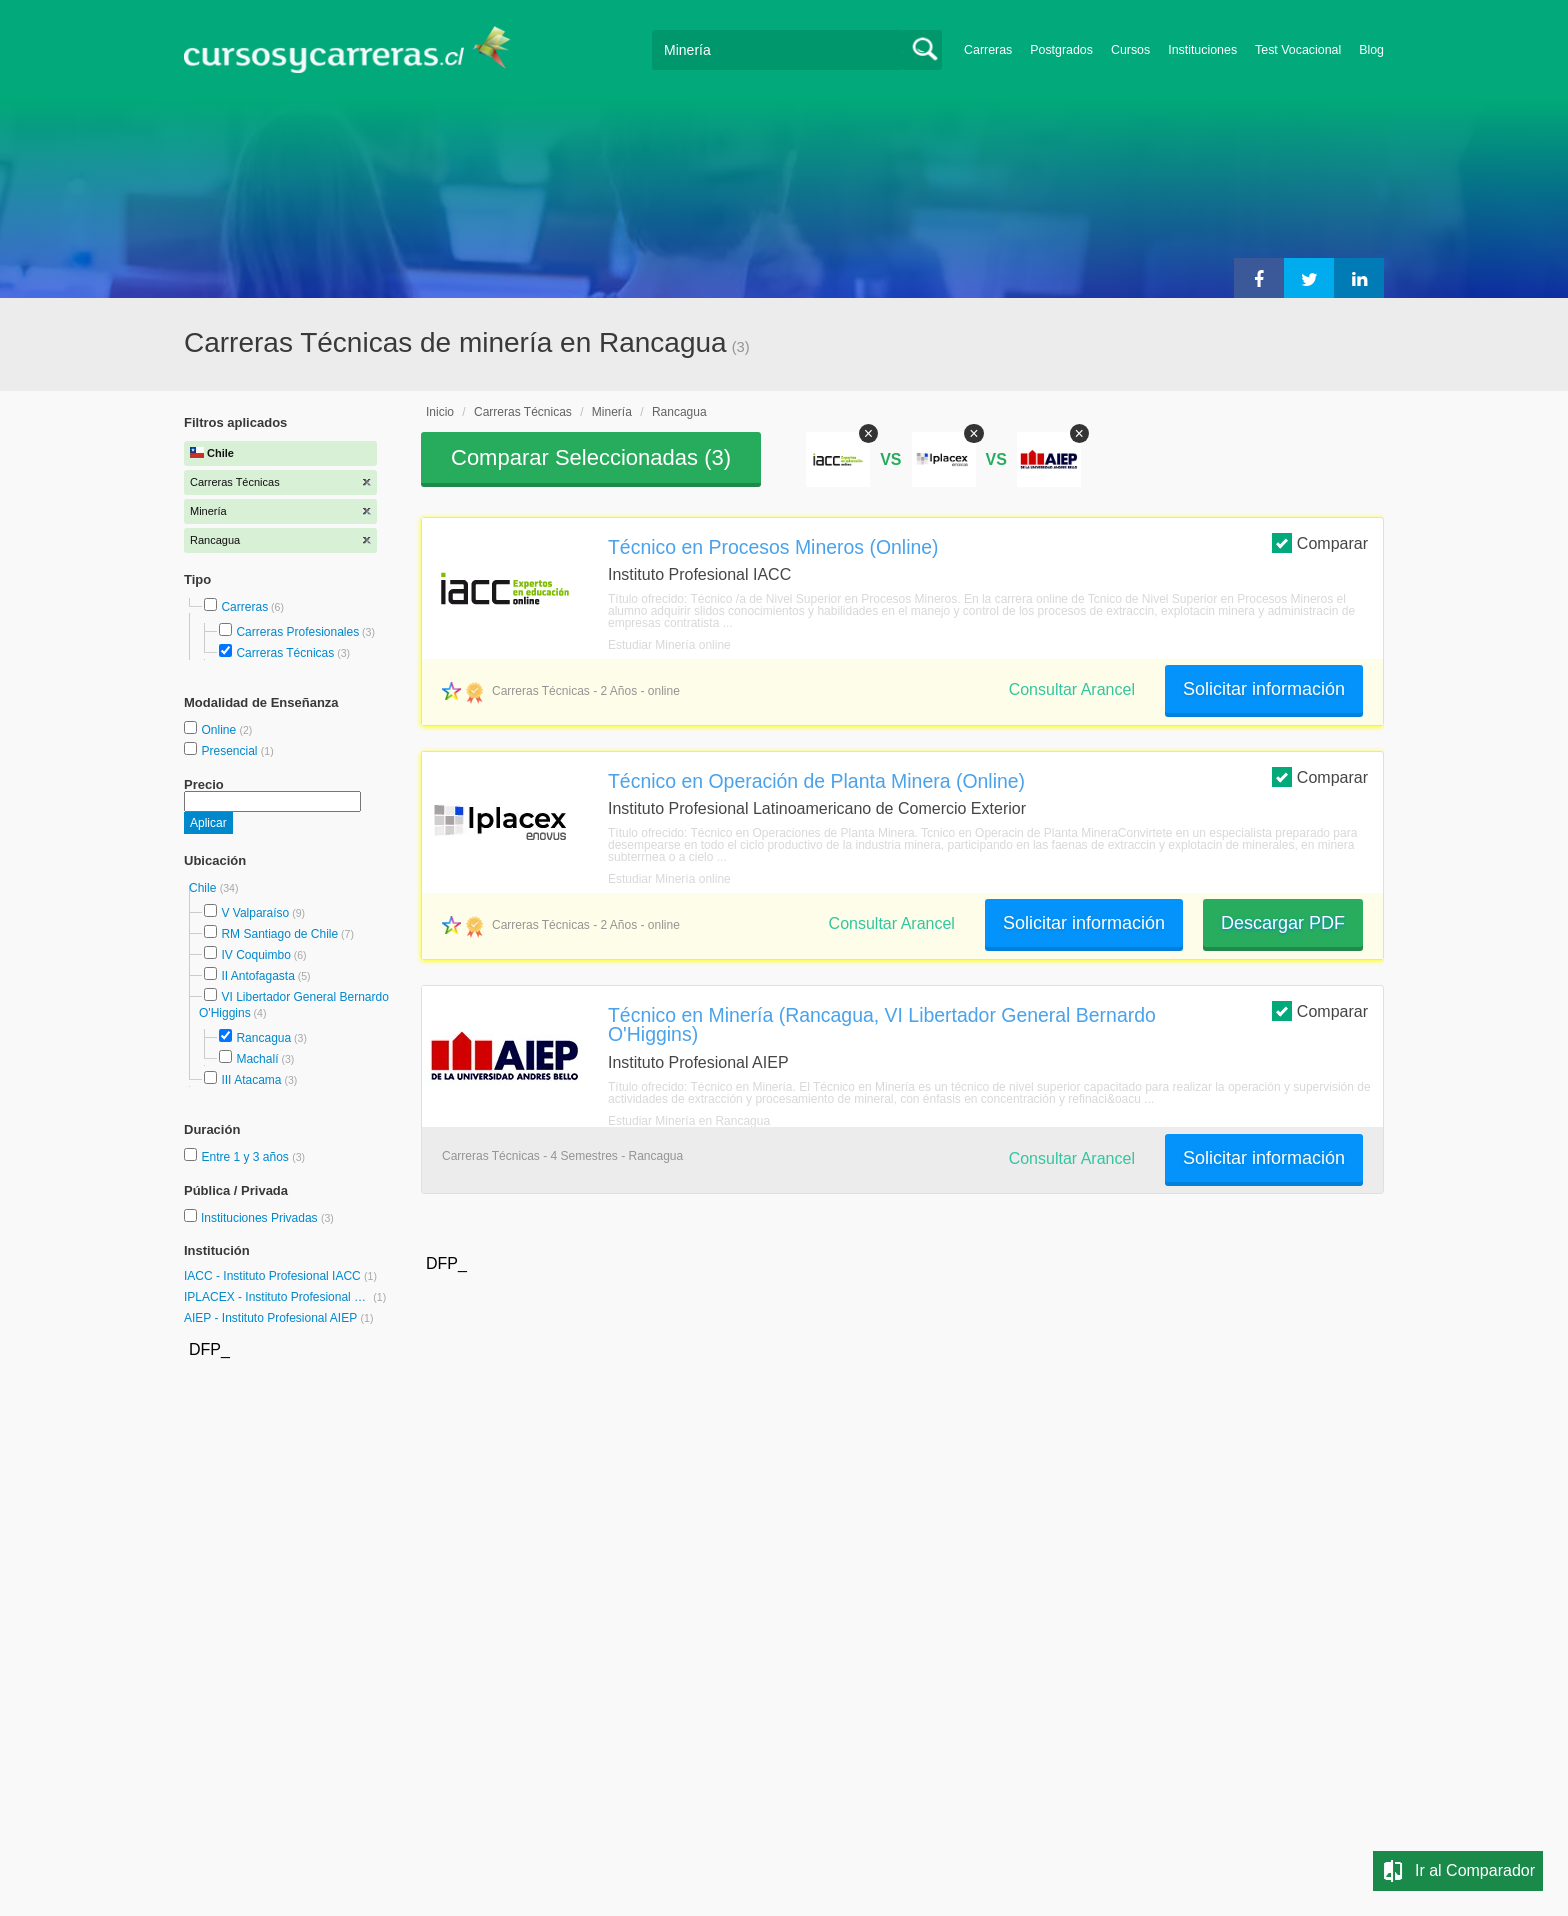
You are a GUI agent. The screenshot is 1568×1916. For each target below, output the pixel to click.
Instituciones (1202, 50)
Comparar (1320, 542)
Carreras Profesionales (297, 632)
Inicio (440, 412)
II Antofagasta (257, 976)
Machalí (257, 1059)
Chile (204, 888)
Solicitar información (1264, 689)
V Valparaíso (255, 913)
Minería (612, 412)
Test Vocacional (1298, 50)
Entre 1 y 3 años (246, 1157)
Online (220, 730)
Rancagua (263, 1038)
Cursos (1130, 50)
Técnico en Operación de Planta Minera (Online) (816, 781)
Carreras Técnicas (285, 653)
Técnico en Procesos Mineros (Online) (773, 547)
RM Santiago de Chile (279, 934)
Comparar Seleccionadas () (591, 457)
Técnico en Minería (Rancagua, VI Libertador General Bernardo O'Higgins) (882, 1024)
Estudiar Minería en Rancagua (689, 1121)
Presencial (230, 751)
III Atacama (251, 1080)
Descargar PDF (1283, 923)
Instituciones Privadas (267, 1218)
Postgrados (1061, 50)
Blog (1371, 50)
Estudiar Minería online (669, 645)
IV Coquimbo (255, 955)
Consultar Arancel (1072, 689)
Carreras (988, 50)
